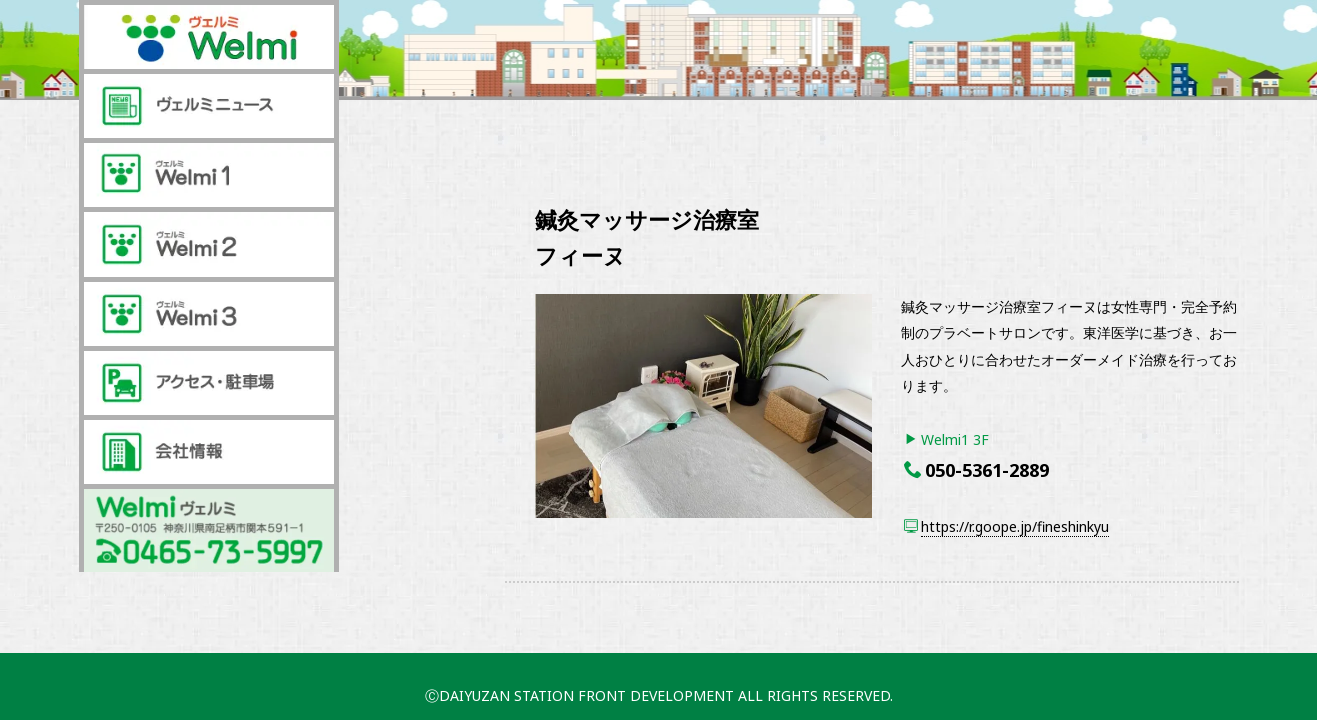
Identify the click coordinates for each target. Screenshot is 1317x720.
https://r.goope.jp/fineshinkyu (1015, 526)
